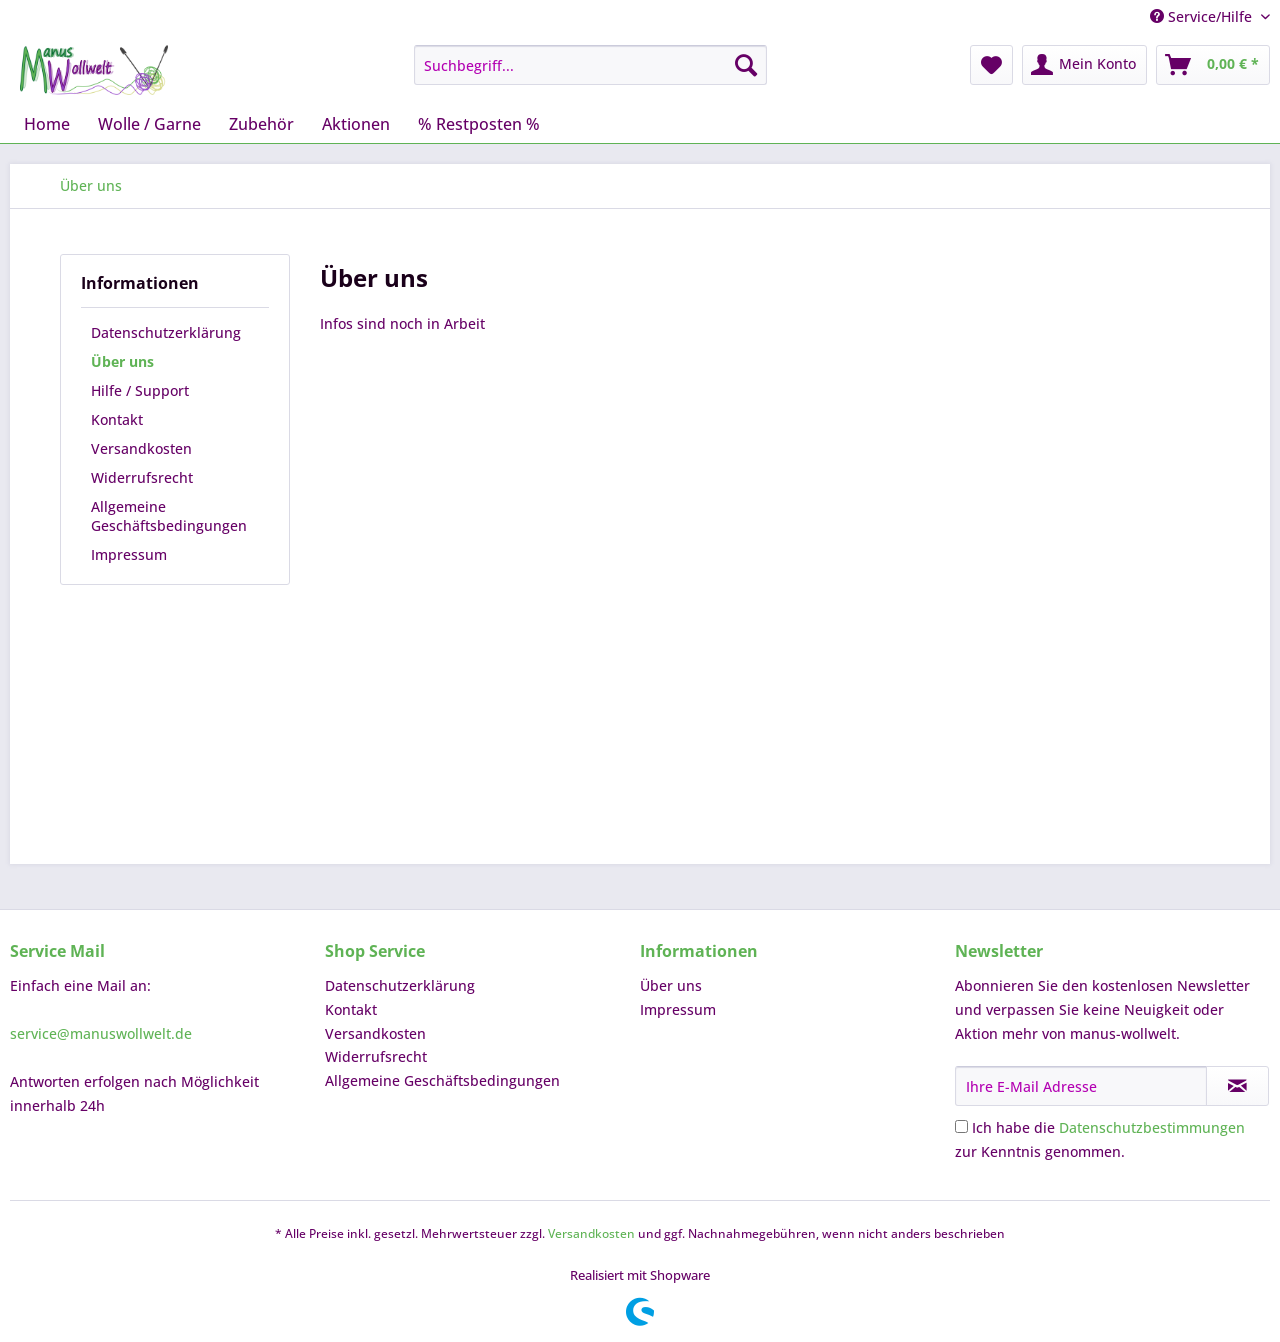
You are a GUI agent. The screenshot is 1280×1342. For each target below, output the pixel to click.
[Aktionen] (356, 124)
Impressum (129, 554)
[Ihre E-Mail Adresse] (1081, 1086)
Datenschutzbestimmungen (1152, 1127)
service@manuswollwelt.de (101, 1033)
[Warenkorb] (1213, 65)
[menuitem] (590, 65)
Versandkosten (141, 448)
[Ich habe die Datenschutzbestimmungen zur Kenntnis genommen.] (961, 1126)
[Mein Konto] (1084, 65)
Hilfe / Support (140, 390)
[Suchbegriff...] (590, 65)
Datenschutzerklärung (166, 332)
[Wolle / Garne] (149, 124)
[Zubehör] (261, 124)
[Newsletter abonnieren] (1237, 1086)
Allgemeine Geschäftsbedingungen (169, 516)
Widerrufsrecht (142, 477)
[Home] (47, 124)
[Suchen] (746, 65)
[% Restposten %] (479, 124)
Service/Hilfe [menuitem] (1203, 16)
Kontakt (117, 419)
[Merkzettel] (991, 65)
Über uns (122, 361)
